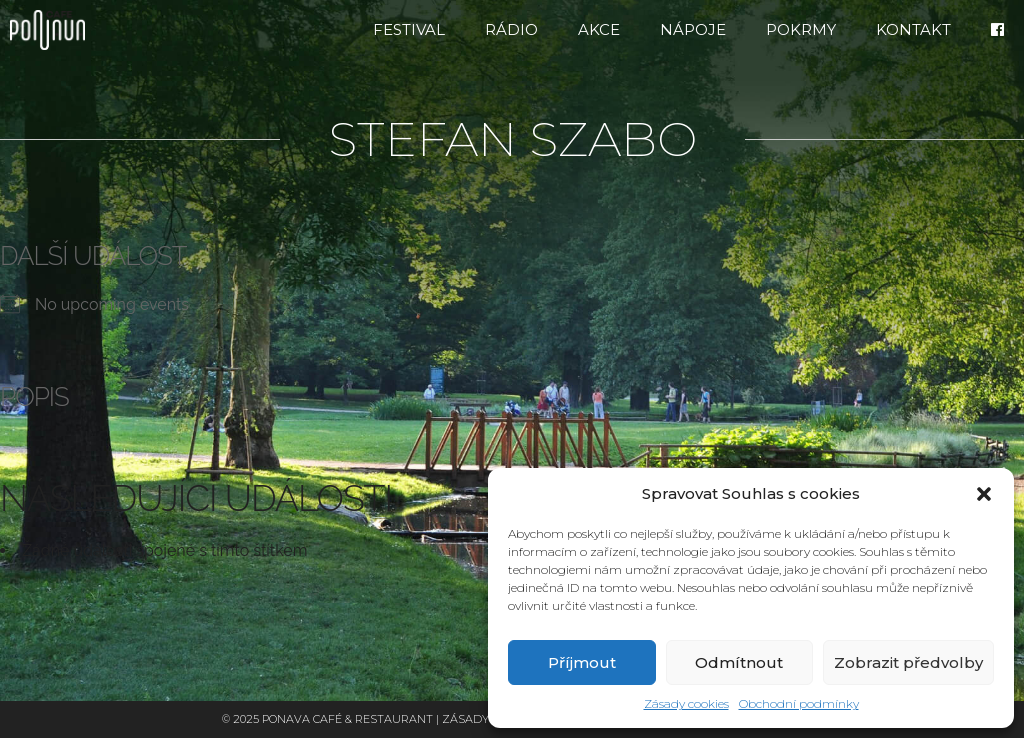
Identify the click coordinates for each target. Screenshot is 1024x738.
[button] (984, 494)
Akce (599, 29)
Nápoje (693, 29)
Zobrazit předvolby (908, 662)
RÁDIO (511, 29)
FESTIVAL (409, 29)
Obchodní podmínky (799, 703)
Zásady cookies (686, 703)
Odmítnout (739, 662)
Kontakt (913, 29)
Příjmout (582, 662)
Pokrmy (801, 29)
